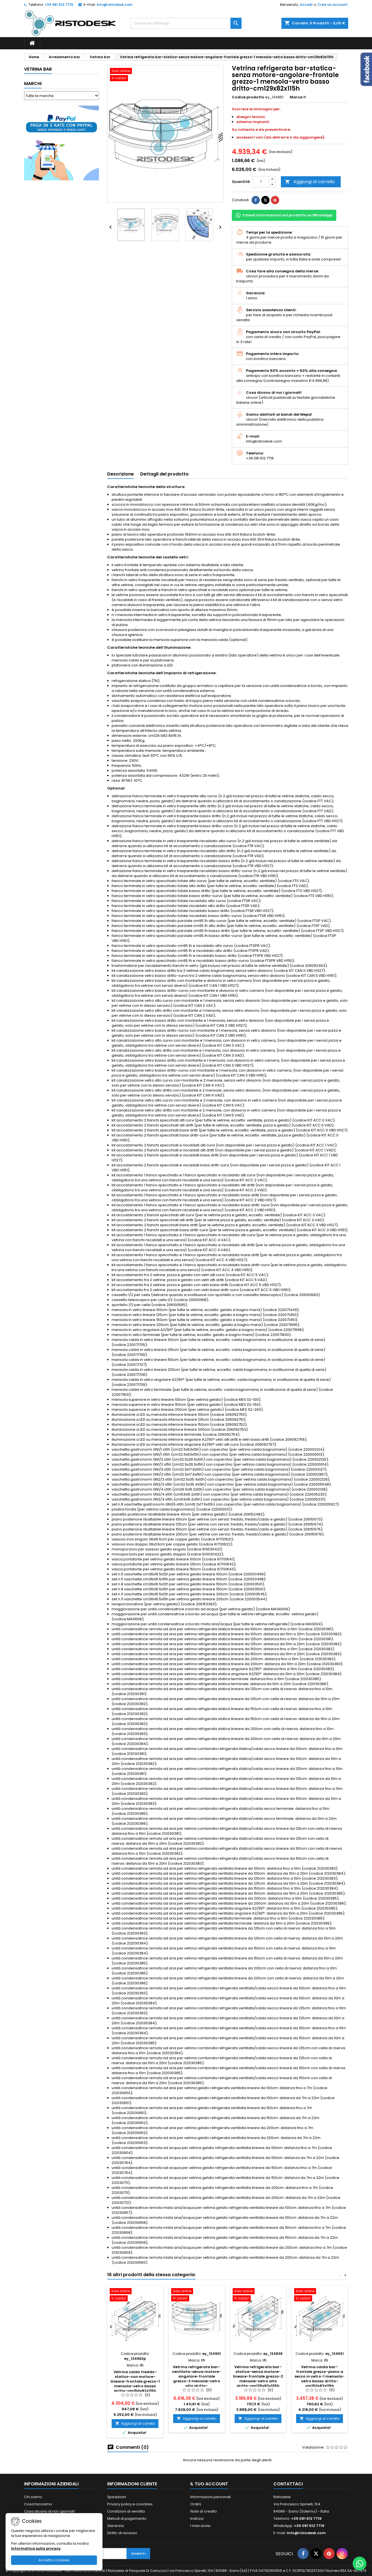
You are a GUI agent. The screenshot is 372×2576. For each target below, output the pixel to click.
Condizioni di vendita (126, 2511)
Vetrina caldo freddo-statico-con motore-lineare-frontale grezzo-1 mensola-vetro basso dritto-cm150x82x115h (135, 2381)
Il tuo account (209, 2484)
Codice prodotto (248, 97)
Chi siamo (33, 2497)
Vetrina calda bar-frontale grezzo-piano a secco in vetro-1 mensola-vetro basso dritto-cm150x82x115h (319, 2376)
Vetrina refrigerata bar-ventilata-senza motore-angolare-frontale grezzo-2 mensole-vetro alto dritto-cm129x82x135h (196, 2378)
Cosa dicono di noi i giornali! (49, 2511)
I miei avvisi (200, 2525)
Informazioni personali (210, 2497)
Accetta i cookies (54, 2560)
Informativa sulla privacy (36, 2548)
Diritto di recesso (122, 2533)
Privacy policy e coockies (130, 2504)
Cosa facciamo (38, 2504)
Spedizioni (116, 2497)
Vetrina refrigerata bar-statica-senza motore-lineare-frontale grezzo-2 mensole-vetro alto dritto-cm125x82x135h (258, 2376)
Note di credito (203, 2511)
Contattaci (288, 2484)
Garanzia (115, 2525)
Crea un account (332, 4)
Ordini (195, 2504)
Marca (296, 97)
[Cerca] (186, 23)
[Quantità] (261, 181)
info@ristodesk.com (114, 4)
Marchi (33, 83)
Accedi (306, 4)
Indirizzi (197, 2518)
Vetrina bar (38, 69)
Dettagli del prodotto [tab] (164, 474)
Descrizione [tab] (120, 474)
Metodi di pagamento (127, 2518)
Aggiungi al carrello (310, 181)
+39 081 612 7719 (59, 4)
